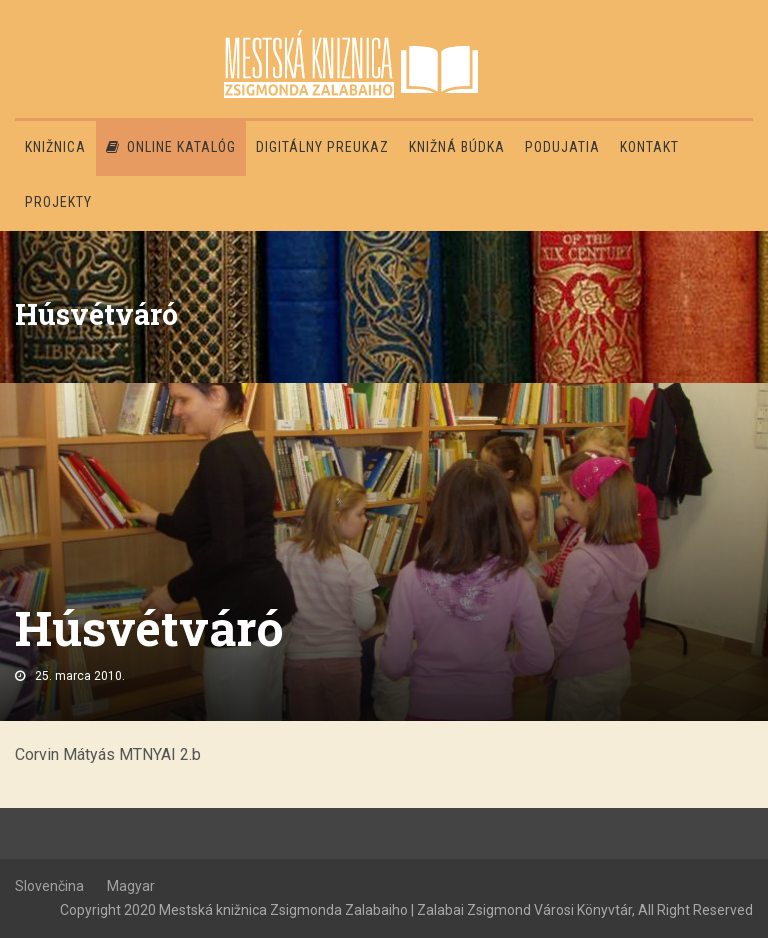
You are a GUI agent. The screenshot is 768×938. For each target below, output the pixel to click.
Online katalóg (171, 147)
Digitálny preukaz (322, 147)
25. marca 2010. (80, 676)
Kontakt (649, 147)
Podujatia (562, 147)
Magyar (131, 886)
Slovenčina (49, 886)
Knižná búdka (457, 147)
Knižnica (55, 147)
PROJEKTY (58, 202)
